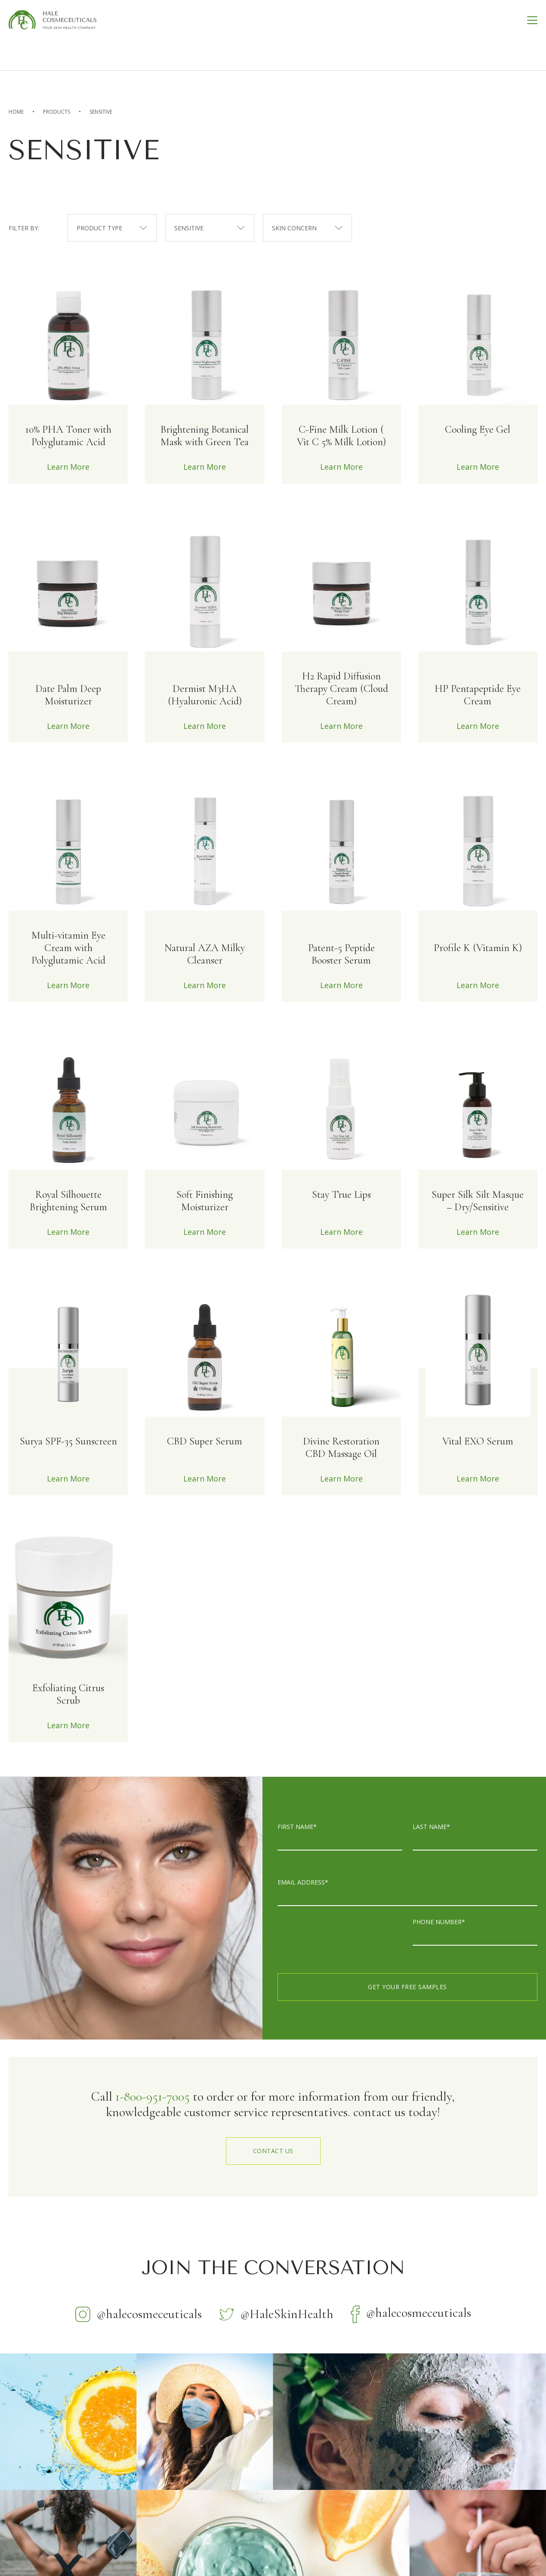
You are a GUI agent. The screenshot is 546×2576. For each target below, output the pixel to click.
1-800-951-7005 (152, 2097)
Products (56, 111)
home (16, 111)
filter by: (24, 228)
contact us (273, 2151)
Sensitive (100, 111)
